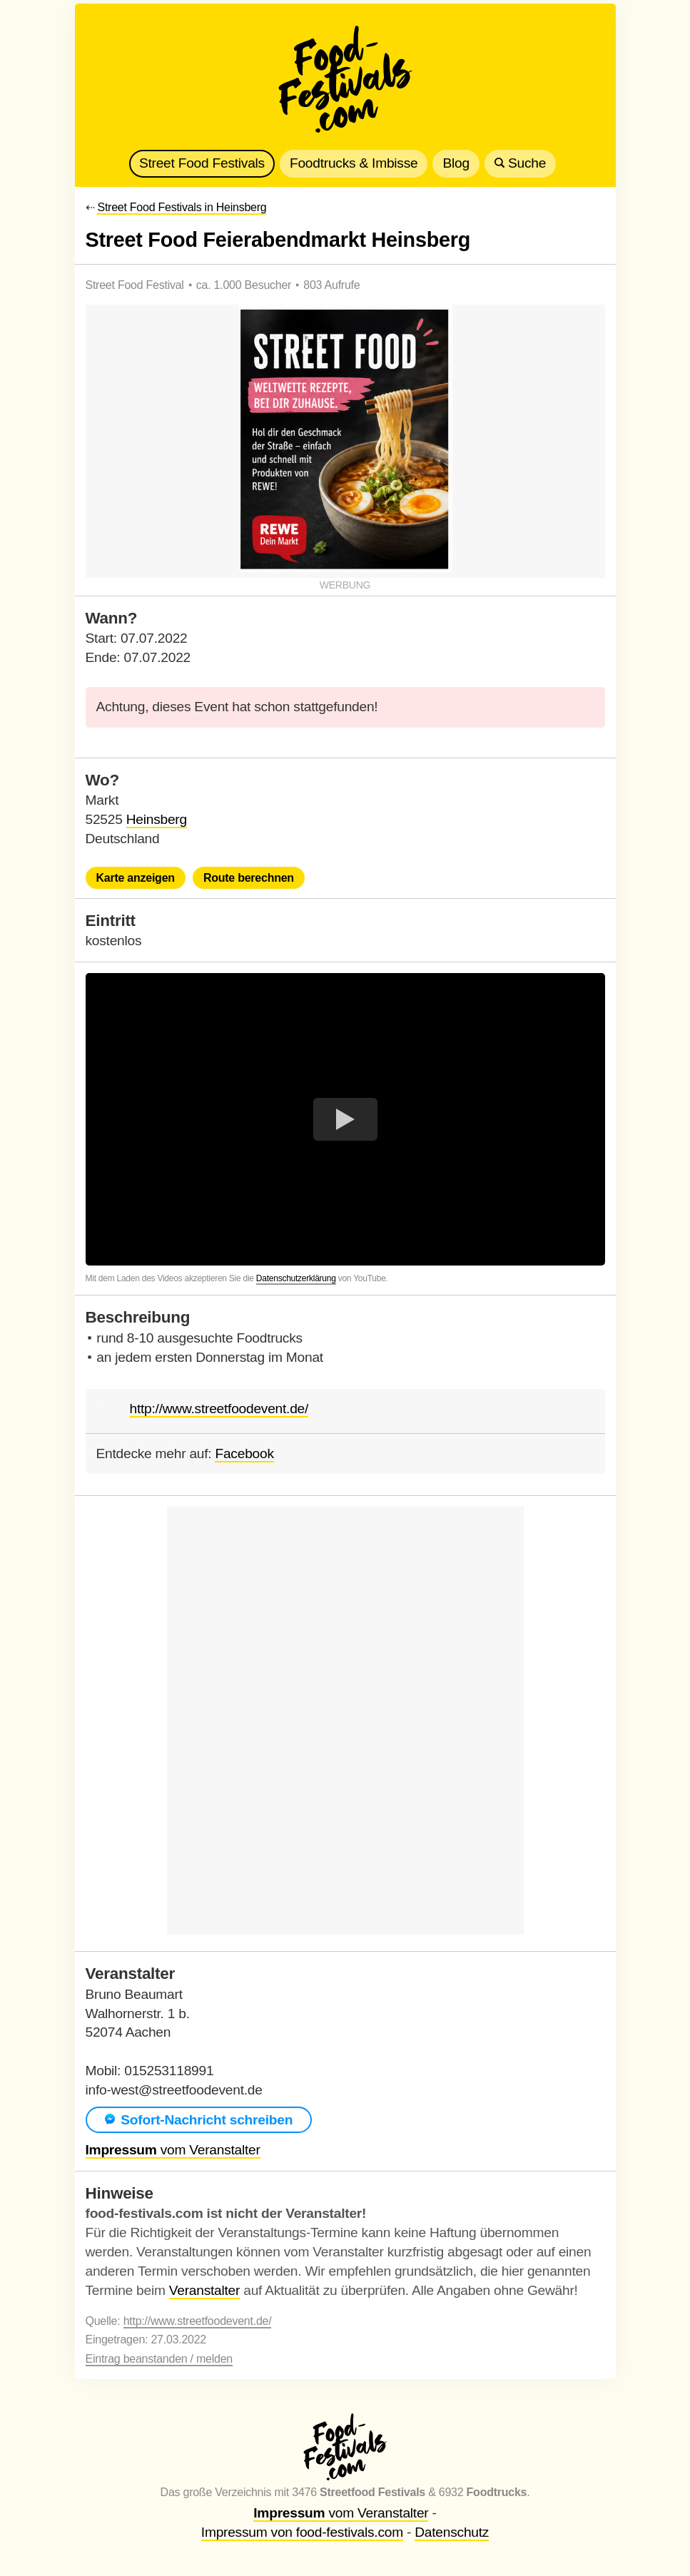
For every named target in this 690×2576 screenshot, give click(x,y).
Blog (455, 163)
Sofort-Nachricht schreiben (199, 2119)
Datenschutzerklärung (296, 1278)
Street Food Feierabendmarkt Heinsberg (278, 239)
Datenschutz (452, 2532)
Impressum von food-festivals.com (302, 2532)
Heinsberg (156, 819)
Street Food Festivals (202, 163)
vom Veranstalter (173, 2149)
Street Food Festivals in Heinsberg (181, 207)
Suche (520, 163)
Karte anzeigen (135, 878)
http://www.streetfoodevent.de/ (219, 1409)
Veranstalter (204, 2290)
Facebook (244, 1453)
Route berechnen (248, 878)
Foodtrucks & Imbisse (353, 163)
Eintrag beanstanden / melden (159, 2359)
